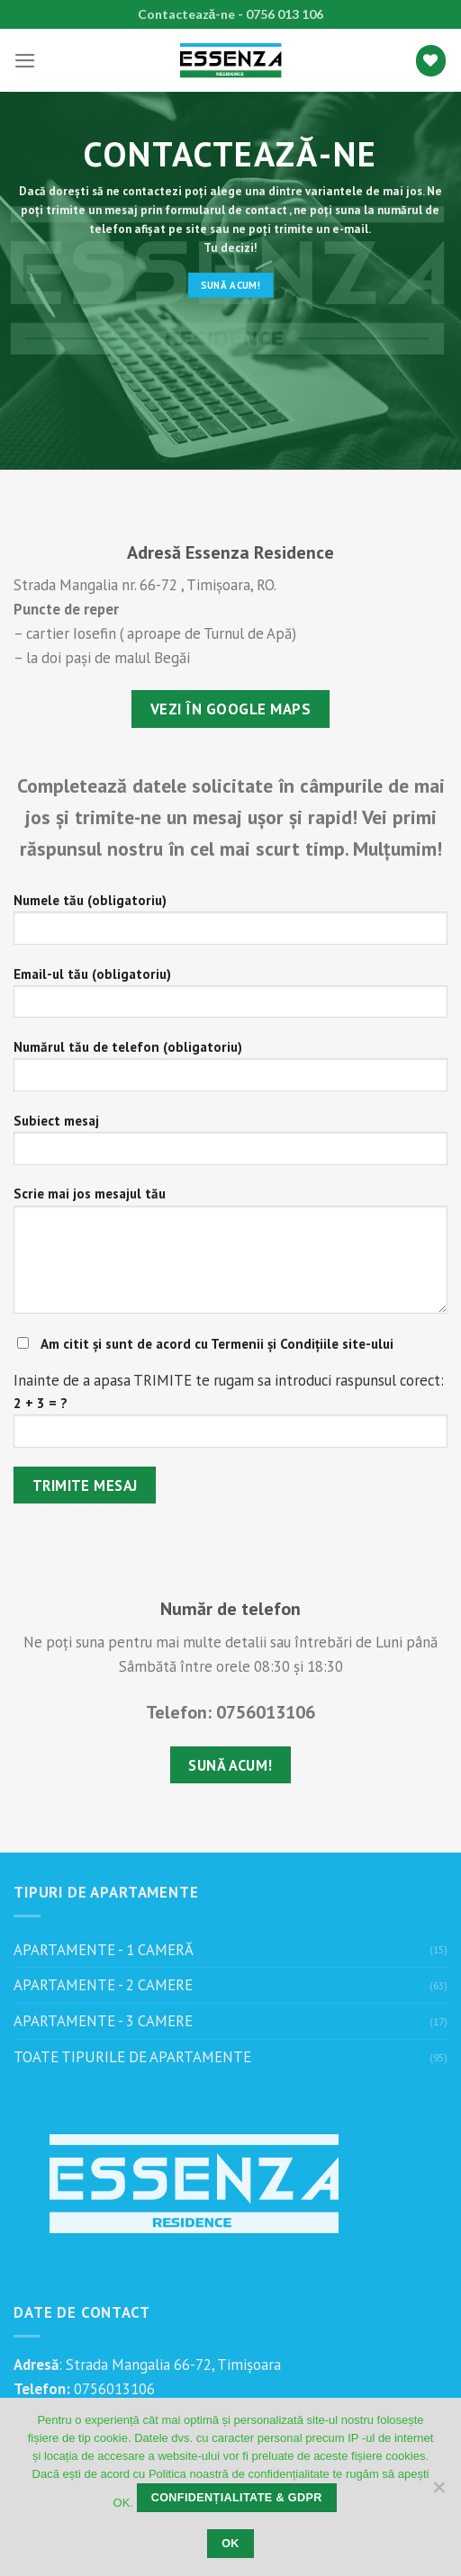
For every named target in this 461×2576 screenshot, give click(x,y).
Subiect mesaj (230, 1145)
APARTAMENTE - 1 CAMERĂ (104, 1950)
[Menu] (25, 61)
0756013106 (112, 2389)
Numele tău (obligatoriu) (230, 925)
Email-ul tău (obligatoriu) (230, 998)
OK (230, 2543)
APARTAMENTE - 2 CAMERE (103, 1985)
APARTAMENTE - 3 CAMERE (103, 2021)
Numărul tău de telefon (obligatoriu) (230, 1071)
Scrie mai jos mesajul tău (230, 1255)
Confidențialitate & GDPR (236, 2497)
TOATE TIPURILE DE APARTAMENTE (132, 2057)
